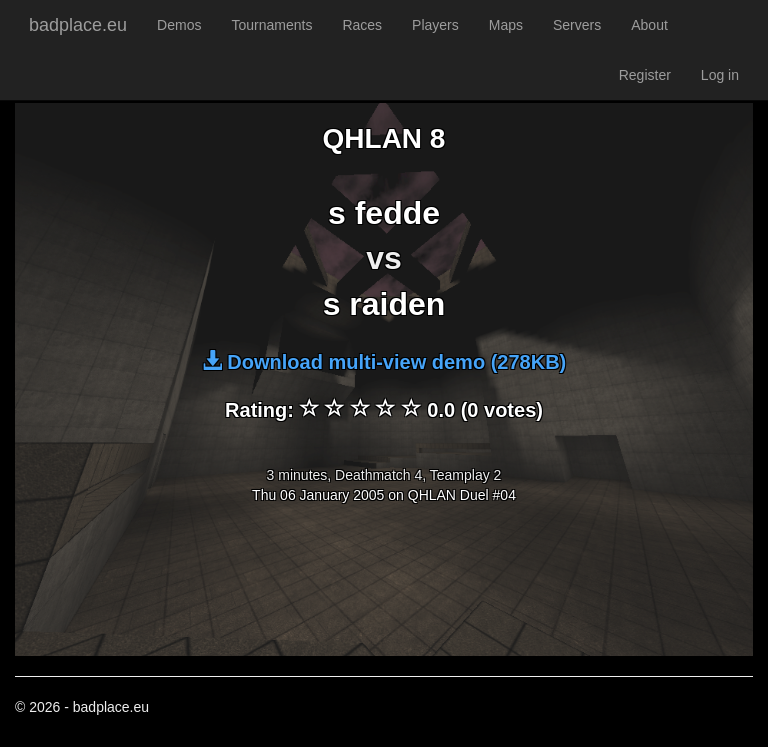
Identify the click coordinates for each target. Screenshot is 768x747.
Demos (179, 25)
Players (435, 25)
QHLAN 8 (384, 138)
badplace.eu (78, 25)
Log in (720, 75)
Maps (506, 25)
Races (362, 25)
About (649, 25)
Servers (577, 25)
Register (645, 75)
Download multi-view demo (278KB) (384, 362)
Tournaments (271, 25)
